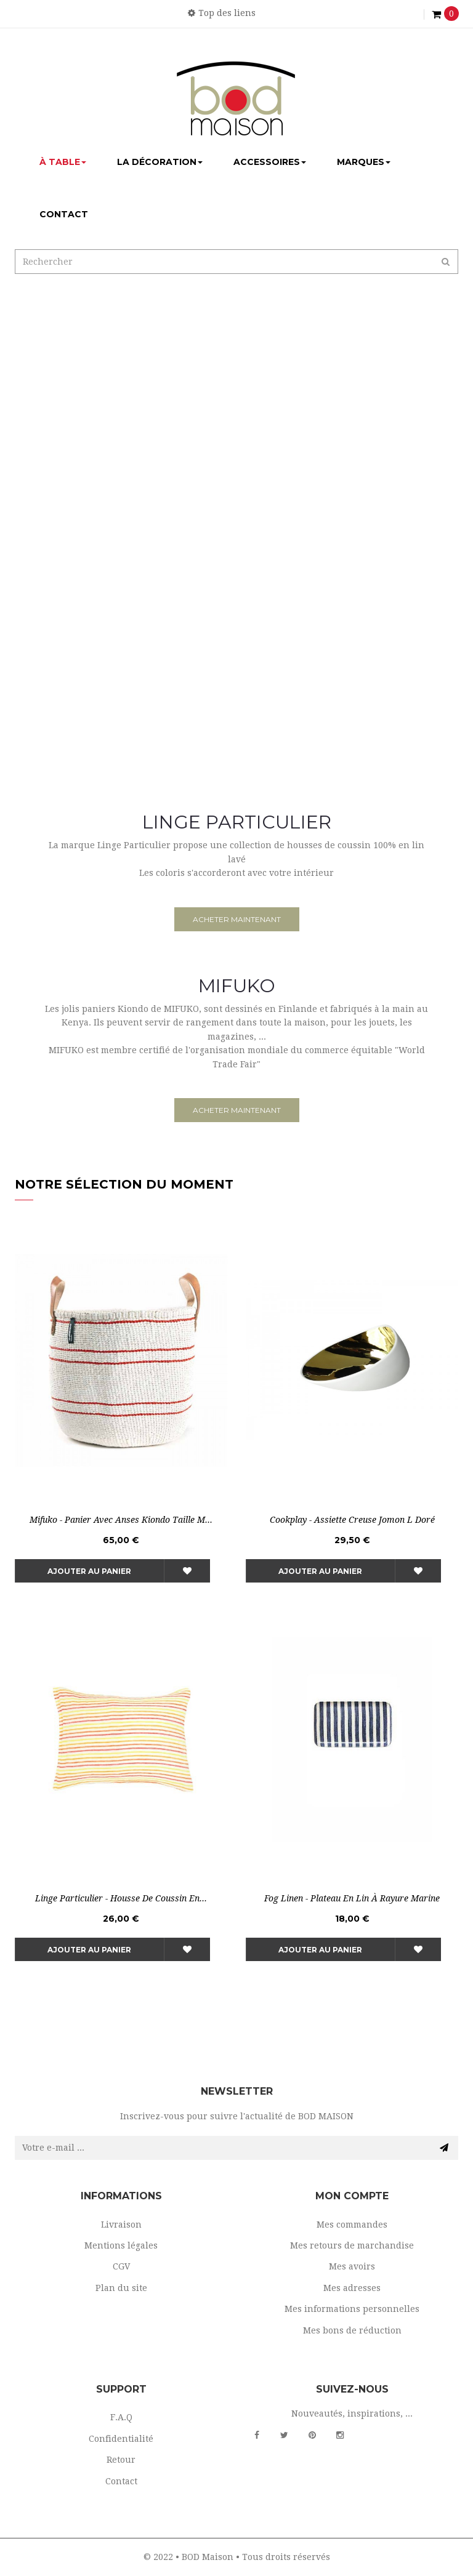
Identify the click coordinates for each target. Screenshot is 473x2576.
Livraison (121, 2224)
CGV (121, 2266)
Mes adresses (352, 2288)
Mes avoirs (352, 2266)
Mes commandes (352, 2224)
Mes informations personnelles (352, 2309)
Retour (121, 2460)
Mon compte (352, 2196)
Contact (121, 2481)
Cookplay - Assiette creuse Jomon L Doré (352, 1520)
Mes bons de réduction (352, 2330)
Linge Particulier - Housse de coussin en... (121, 1898)
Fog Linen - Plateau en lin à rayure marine (352, 1898)
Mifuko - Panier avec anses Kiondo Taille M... (121, 1520)
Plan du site (121, 2288)
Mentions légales (121, 2245)
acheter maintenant (237, 919)
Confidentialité (121, 2439)
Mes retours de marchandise (352, 2245)
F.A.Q (121, 2417)
